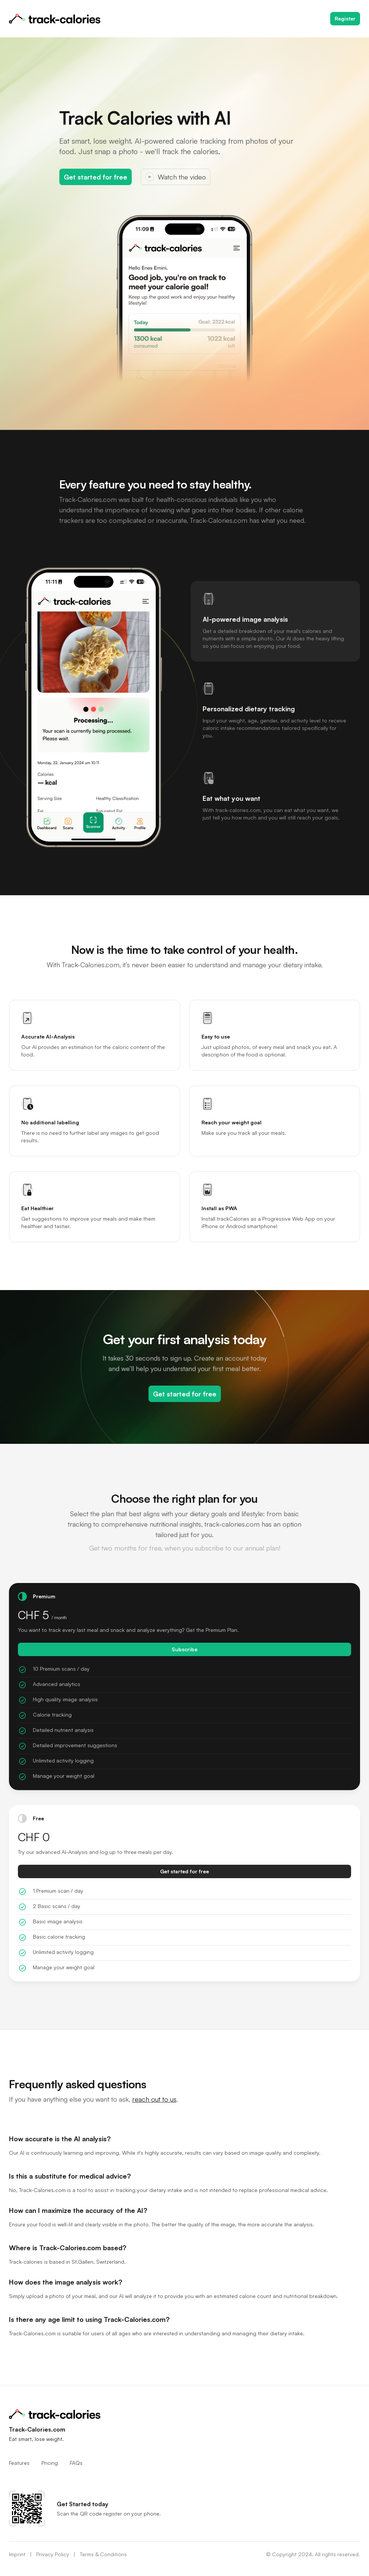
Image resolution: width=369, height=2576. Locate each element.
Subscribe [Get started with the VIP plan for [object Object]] (184, 1649)
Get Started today (82, 2504)
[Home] (54, 19)
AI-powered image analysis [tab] (245, 619)
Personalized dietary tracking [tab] (249, 708)
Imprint (17, 2554)
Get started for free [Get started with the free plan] (95, 177)
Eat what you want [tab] (231, 798)
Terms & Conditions (103, 2554)
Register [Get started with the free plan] (345, 18)
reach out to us (154, 2099)
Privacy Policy (52, 2554)
